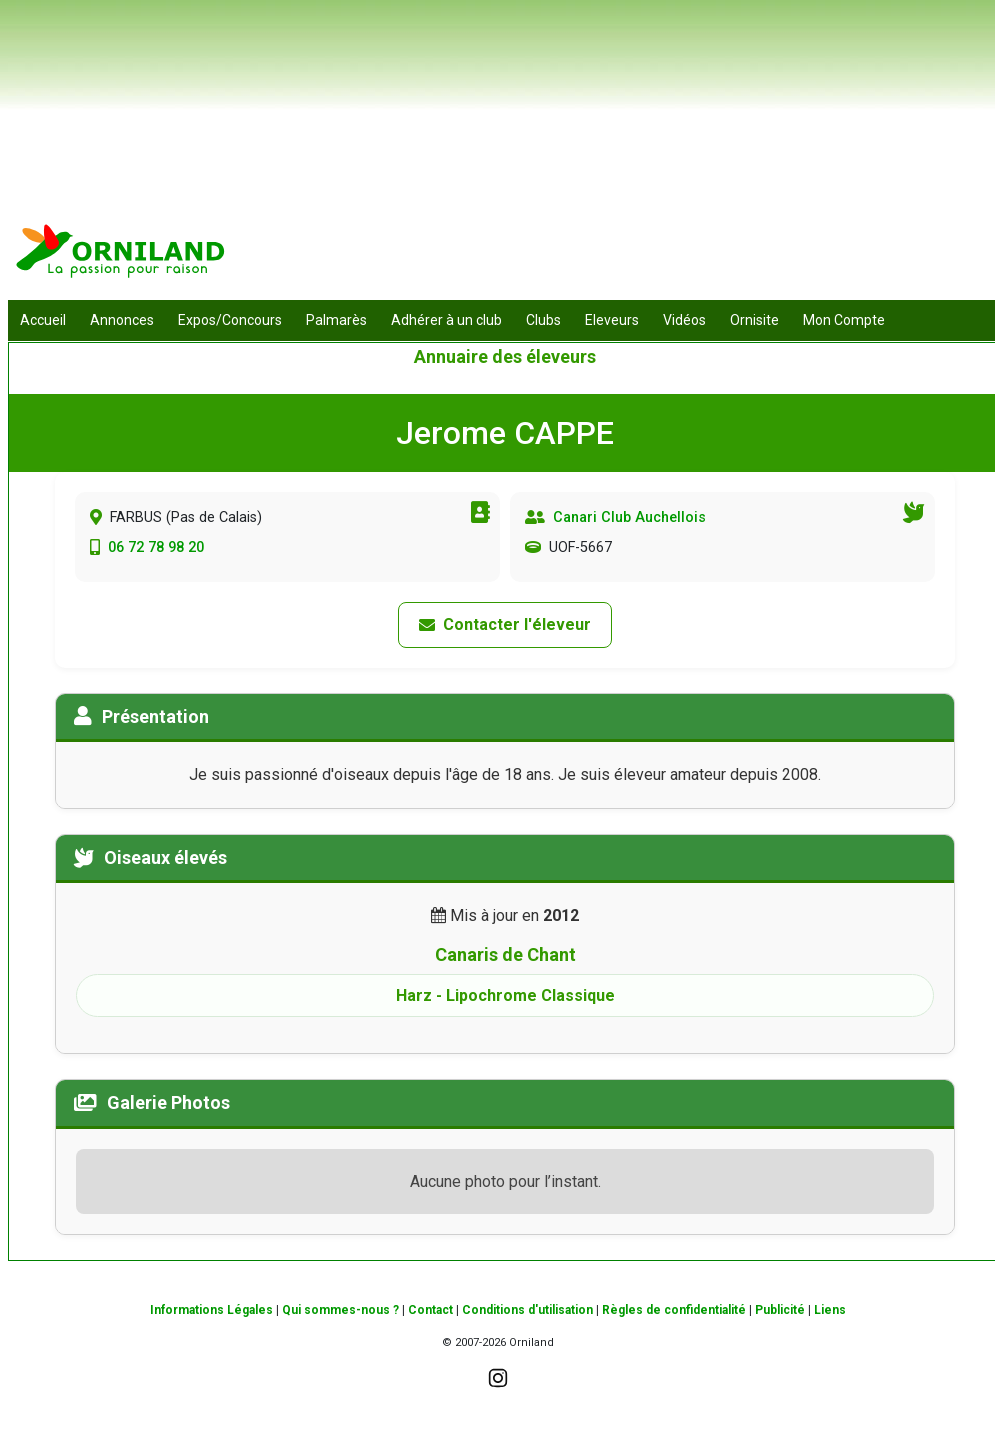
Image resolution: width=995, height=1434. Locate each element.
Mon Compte (844, 320)
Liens (830, 1310)
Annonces (122, 320)
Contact (430, 1310)
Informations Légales (211, 1310)
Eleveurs (612, 320)
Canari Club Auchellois (629, 517)
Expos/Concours (230, 320)
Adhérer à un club (446, 320)
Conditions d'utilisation (527, 1310)
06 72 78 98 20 (156, 547)
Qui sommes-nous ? (340, 1310)
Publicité (780, 1310)
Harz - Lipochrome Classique (505, 995)
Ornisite (754, 320)
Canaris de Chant (505, 954)
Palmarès (336, 320)
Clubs (543, 320)
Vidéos (684, 320)
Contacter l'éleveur (505, 624)
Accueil (43, 320)
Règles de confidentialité (674, 1310)
